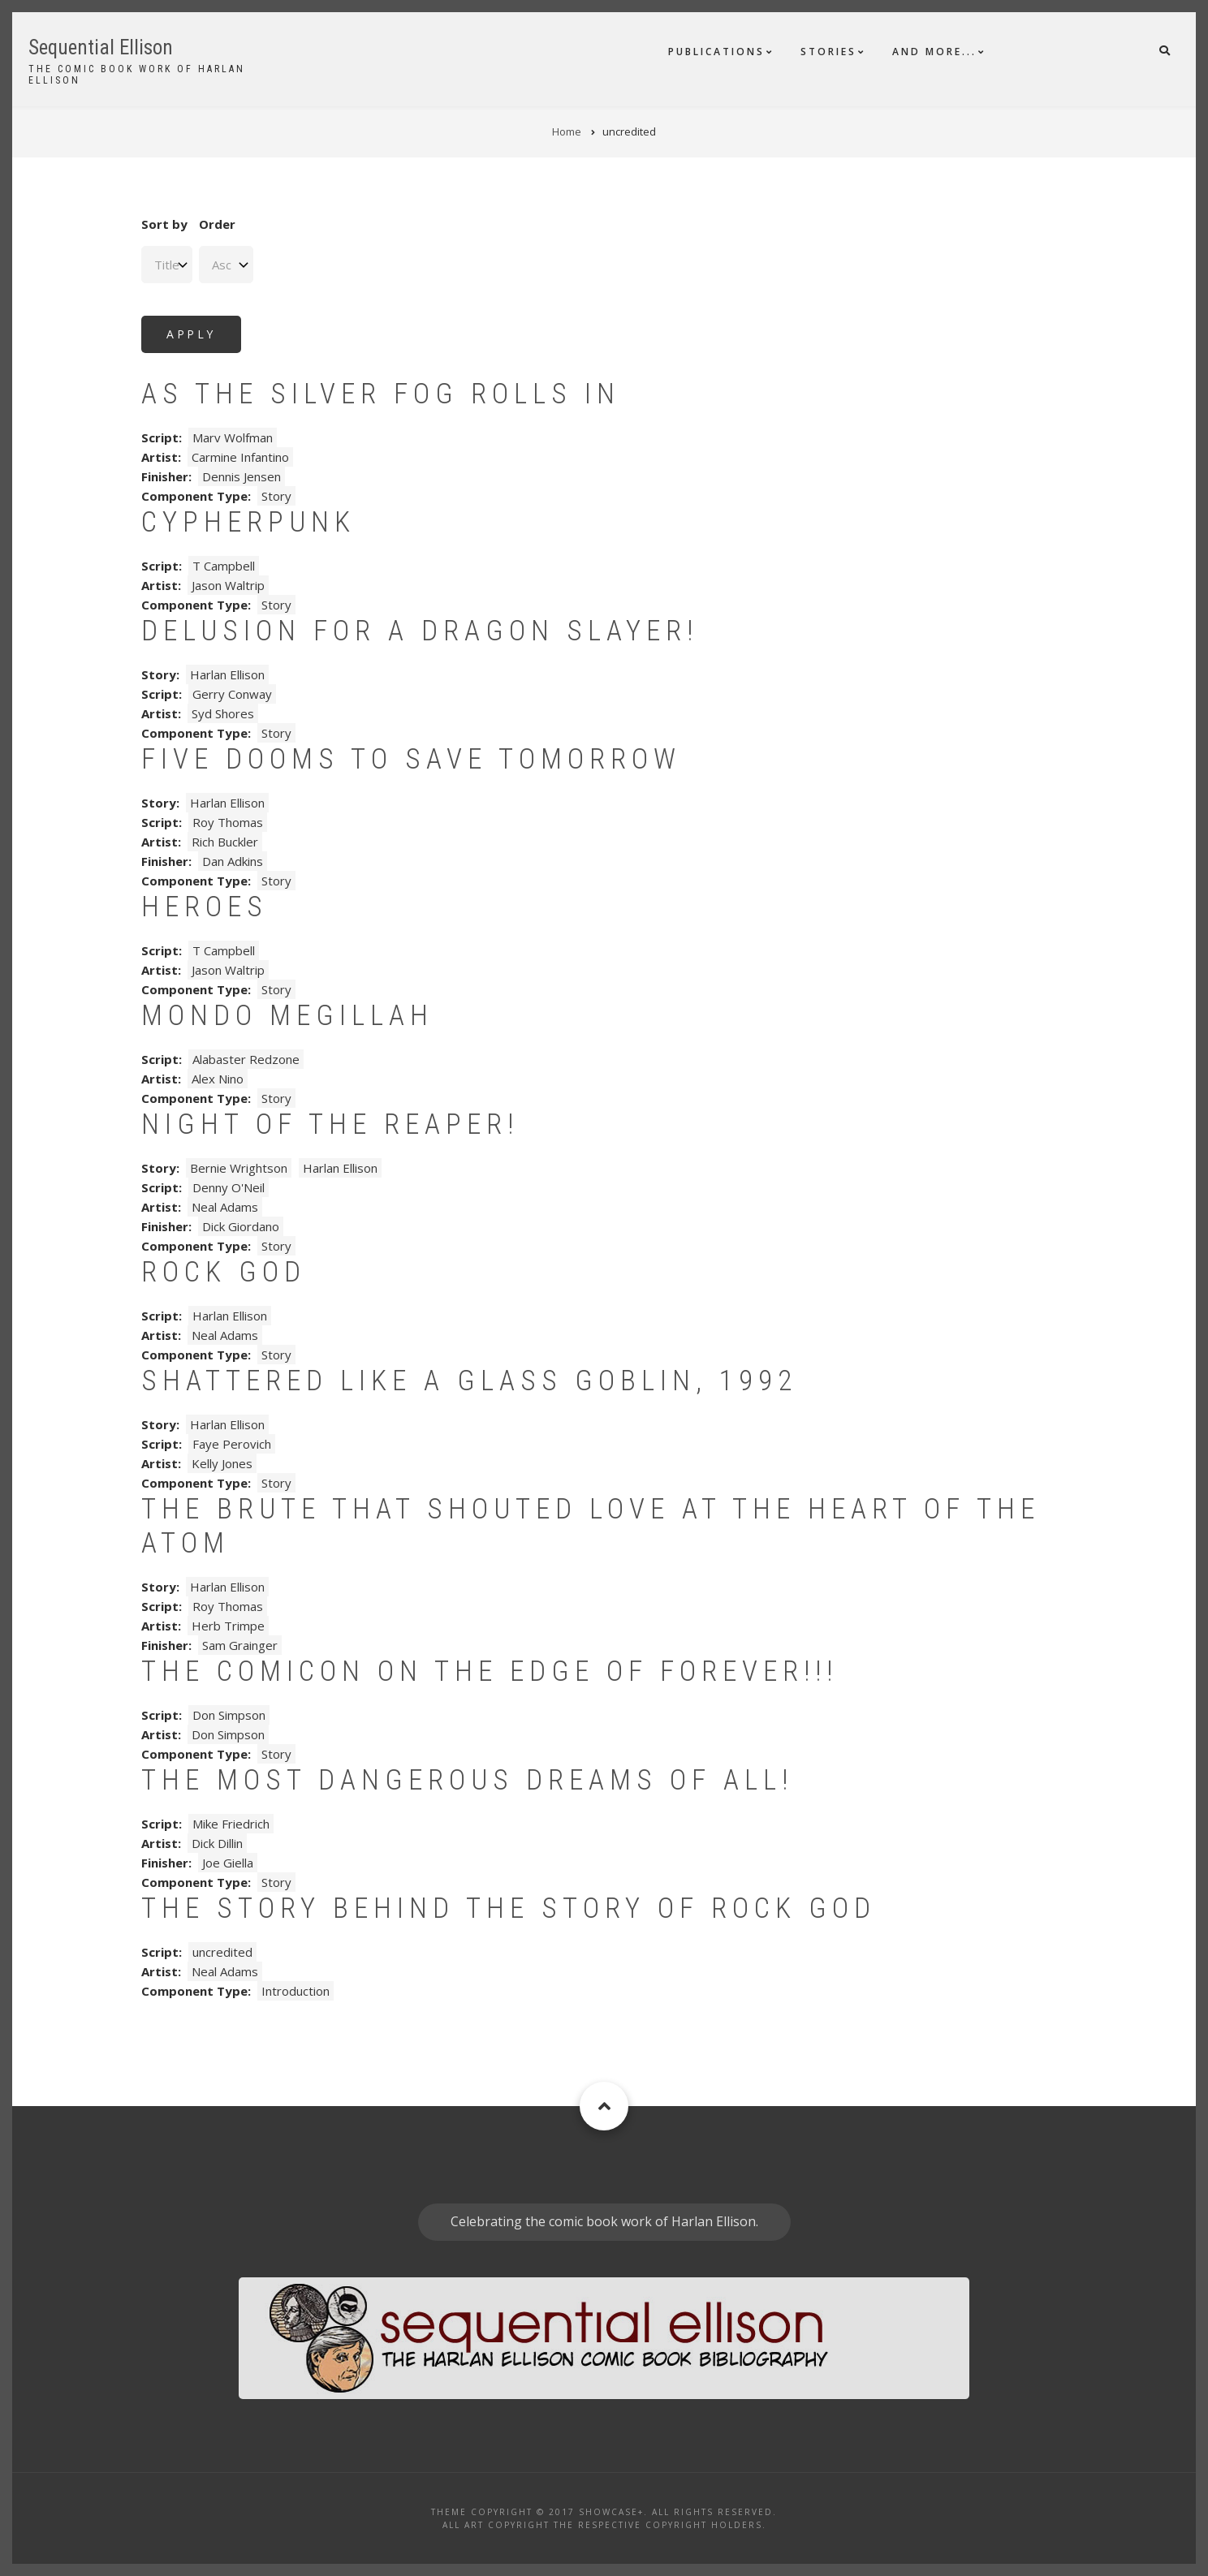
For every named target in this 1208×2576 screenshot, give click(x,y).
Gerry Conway (232, 694)
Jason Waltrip (228, 585)
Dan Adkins (232, 861)
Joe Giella (227, 1862)
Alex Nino (218, 1078)
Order (217, 224)
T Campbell (223, 566)
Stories (828, 51)
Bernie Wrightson (238, 1168)
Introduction (295, 1991)
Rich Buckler (225, 842)
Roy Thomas (227, 822)
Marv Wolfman (232, 437)
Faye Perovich (231, 1444)
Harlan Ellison (227, 674)
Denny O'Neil (228, 1187)
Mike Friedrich (231, 1824)
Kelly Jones (222, 1463)
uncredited (222, 1952)
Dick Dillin (217, 1843)
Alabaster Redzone (246, 1059)
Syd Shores (223, 713)
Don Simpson (228, 1715)
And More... (934, 51)
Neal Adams (225, 1207)
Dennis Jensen (241, 476)
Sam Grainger (240, 1645)
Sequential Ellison (100, 47)
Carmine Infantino (240, 457)
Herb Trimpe (228, 1626)
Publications (716, 51)
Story (276, 496)
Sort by (164, 224)
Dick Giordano (240, 1226)
